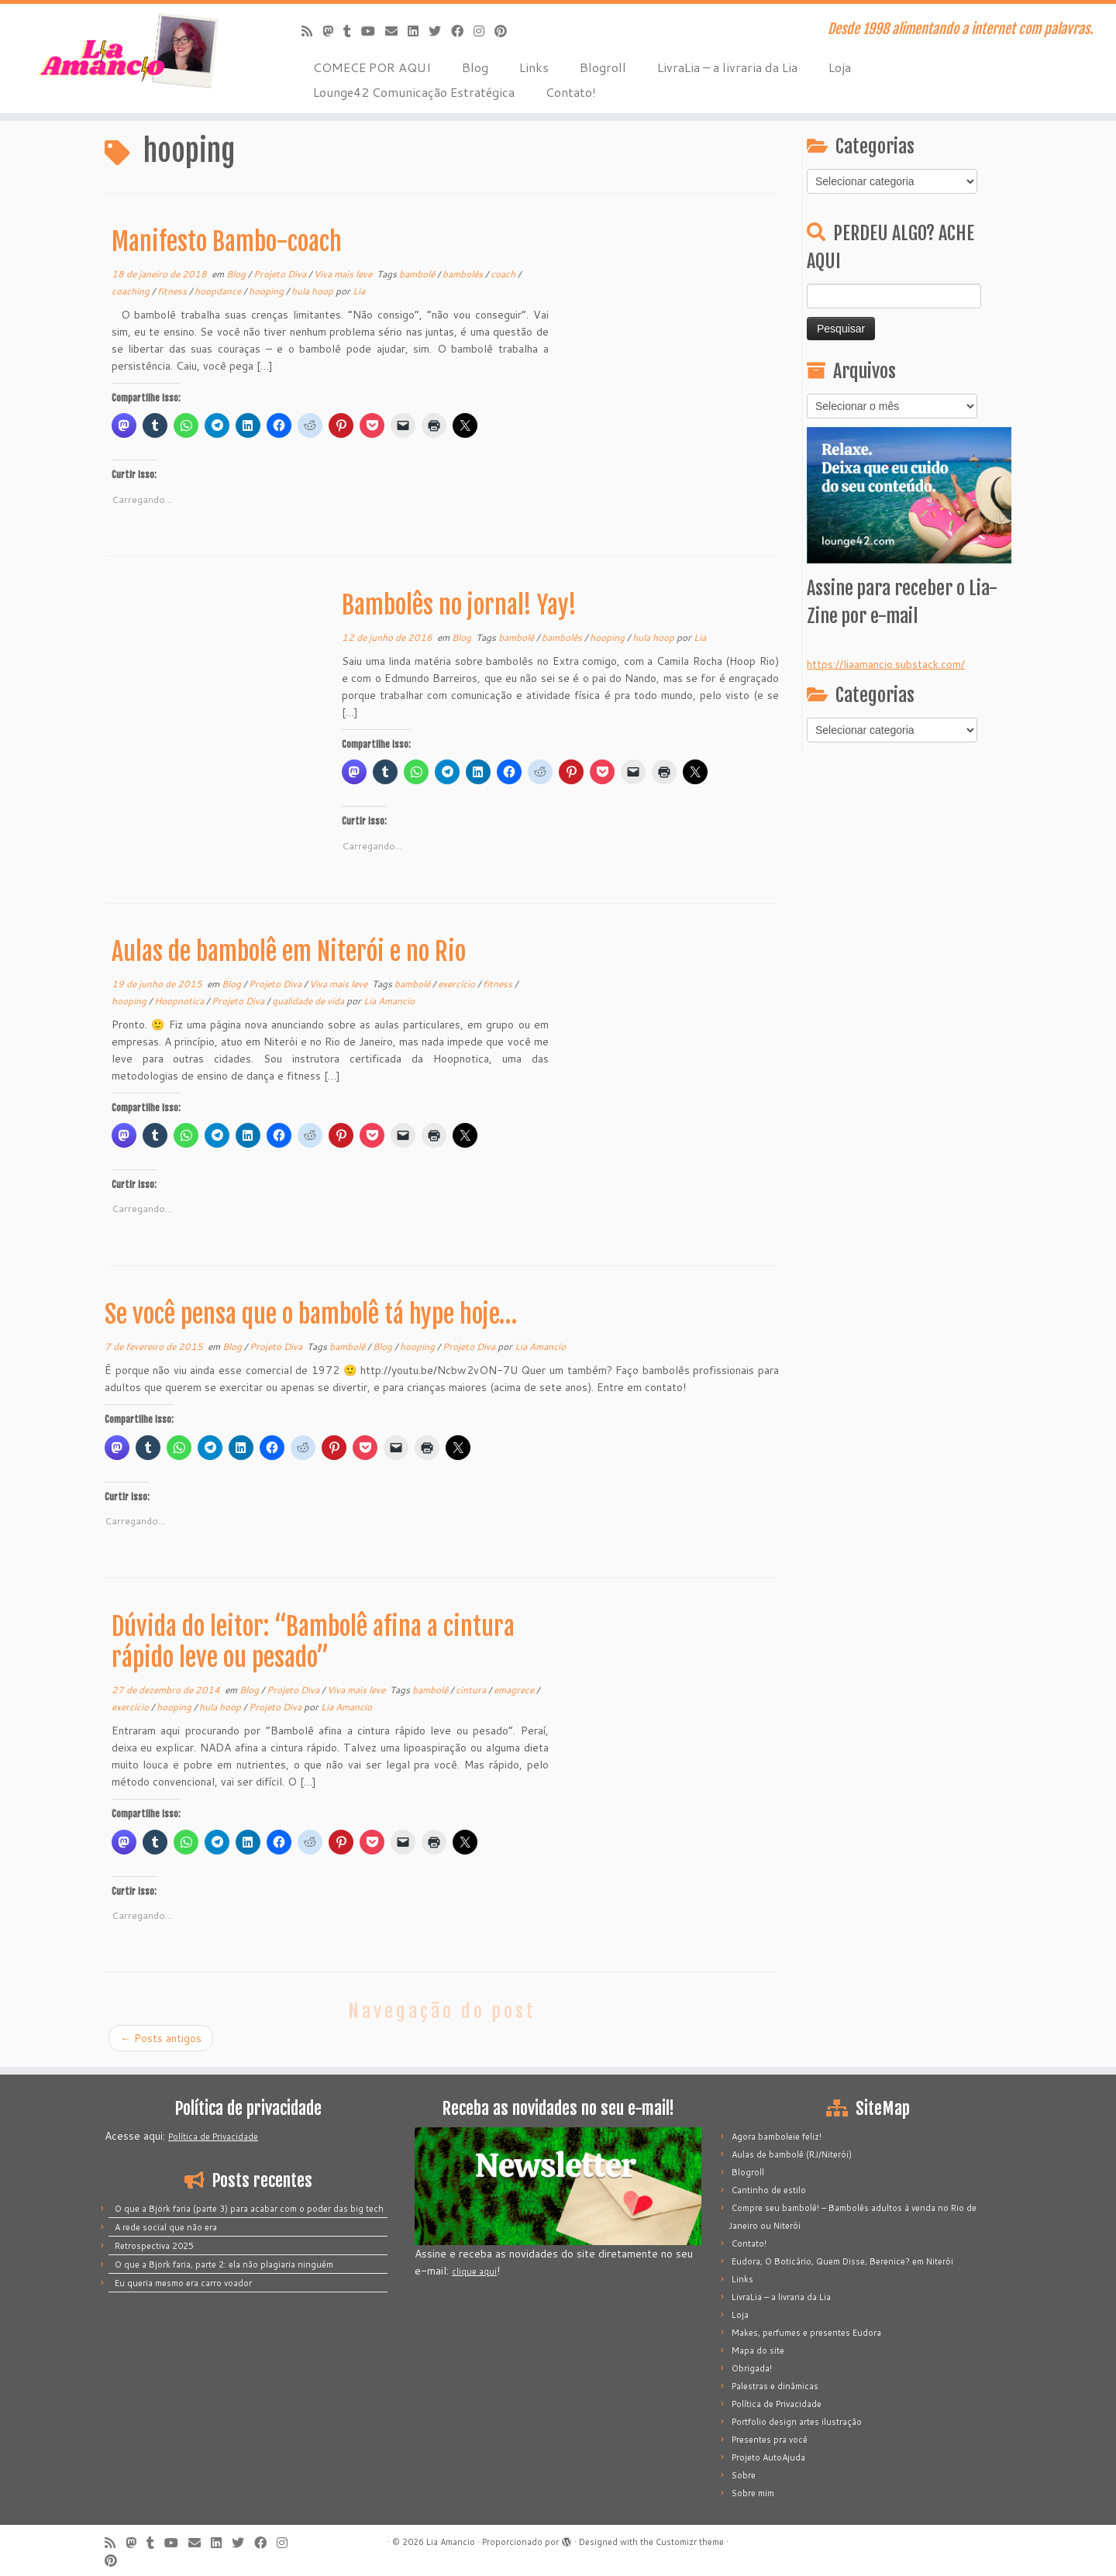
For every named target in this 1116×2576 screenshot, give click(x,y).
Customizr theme (690, 2542)
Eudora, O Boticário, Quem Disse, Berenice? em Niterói (842, 2261)
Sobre (744, 2475)
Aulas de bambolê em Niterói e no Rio (289, 951)
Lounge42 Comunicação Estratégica (414, 92)
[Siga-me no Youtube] (373, 31)
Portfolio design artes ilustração (797, 2422)
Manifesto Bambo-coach (227, 241)
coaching (132, 291)
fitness (173, 291)
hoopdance (219, 291)
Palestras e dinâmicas (775, 2386)
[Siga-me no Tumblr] (352, 31)
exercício (457, 983)
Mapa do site (758, 2350)
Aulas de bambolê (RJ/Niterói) (792, 2154)
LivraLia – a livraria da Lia (727, 67)
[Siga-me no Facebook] (462, 31)
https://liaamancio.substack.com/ (886, 664)
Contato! (571, 92)
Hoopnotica (180, 1000)
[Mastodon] (332, 31)
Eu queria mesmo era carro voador (183, 2283)
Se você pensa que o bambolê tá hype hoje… (311, 1314)
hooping (267, 291)
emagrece (515, 1689)
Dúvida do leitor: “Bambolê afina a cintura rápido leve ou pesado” (313, 1642)
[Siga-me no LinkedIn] (418, 31)
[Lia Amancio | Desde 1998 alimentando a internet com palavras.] (128, 50)
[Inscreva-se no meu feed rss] (311, 31)
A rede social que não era (166, 2227)
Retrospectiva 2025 (154, 2246)
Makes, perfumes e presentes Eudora (806, 2332)
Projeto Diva (280, 274)
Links (534, 67)
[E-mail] (396, 31)
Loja (839, 67)
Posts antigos (161, 2038)
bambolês (464, 274)
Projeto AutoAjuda (768, 2457)
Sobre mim (753, 2493)
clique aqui (474, 2271)
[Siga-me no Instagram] (484, 31)
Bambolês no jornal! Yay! (459, 605)
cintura (472, 1689)
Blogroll (603, 67)
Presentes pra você (770, 2439)
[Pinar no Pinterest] (505, 31)
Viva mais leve (344, 274)
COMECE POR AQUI (372, 67)
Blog (475, 67)
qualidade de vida (309, 1000)
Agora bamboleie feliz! (777, 2136)
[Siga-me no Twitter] (440, 31)
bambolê (418, 274)
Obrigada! (752, 2368)
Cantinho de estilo (769, 2190)
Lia (359, 291)
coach (504, 274)
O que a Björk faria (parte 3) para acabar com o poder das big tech (249, 2208)
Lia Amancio (389, 1000)
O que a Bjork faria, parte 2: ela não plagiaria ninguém (224, 2264)
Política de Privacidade (213, 2136)
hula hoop (313, 291)
